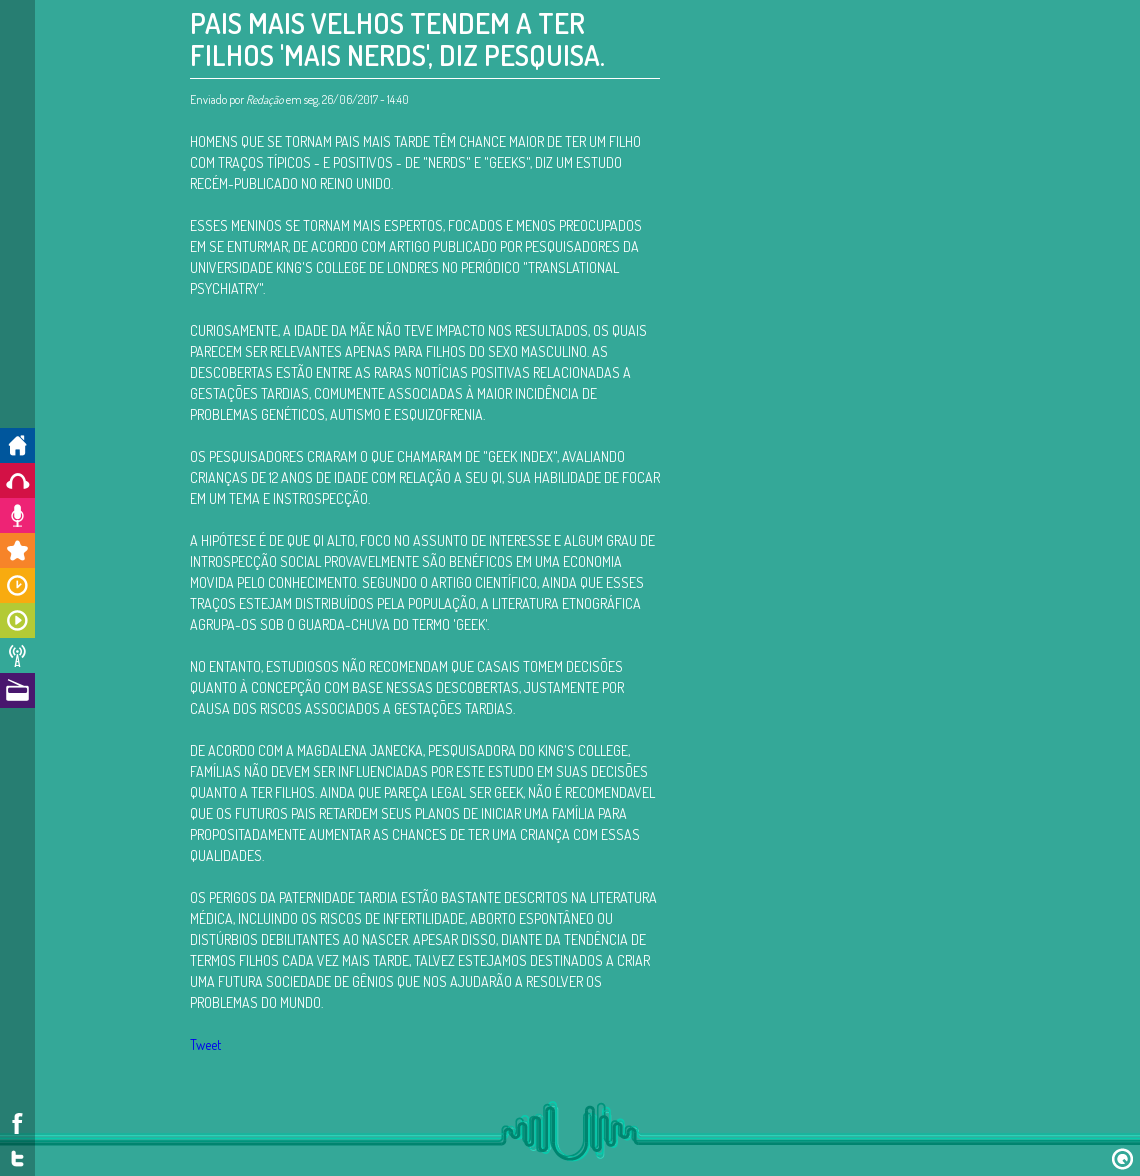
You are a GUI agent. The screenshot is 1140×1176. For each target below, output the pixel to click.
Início (17, 445)
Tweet (205, 1044)
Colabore (17, 515)
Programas (17, 620)
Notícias (17, 655)
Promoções (17, 550)
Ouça (17, 480)
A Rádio (17, 690)
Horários (17, 585)
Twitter (17, 1158)
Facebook (17, 1123)
